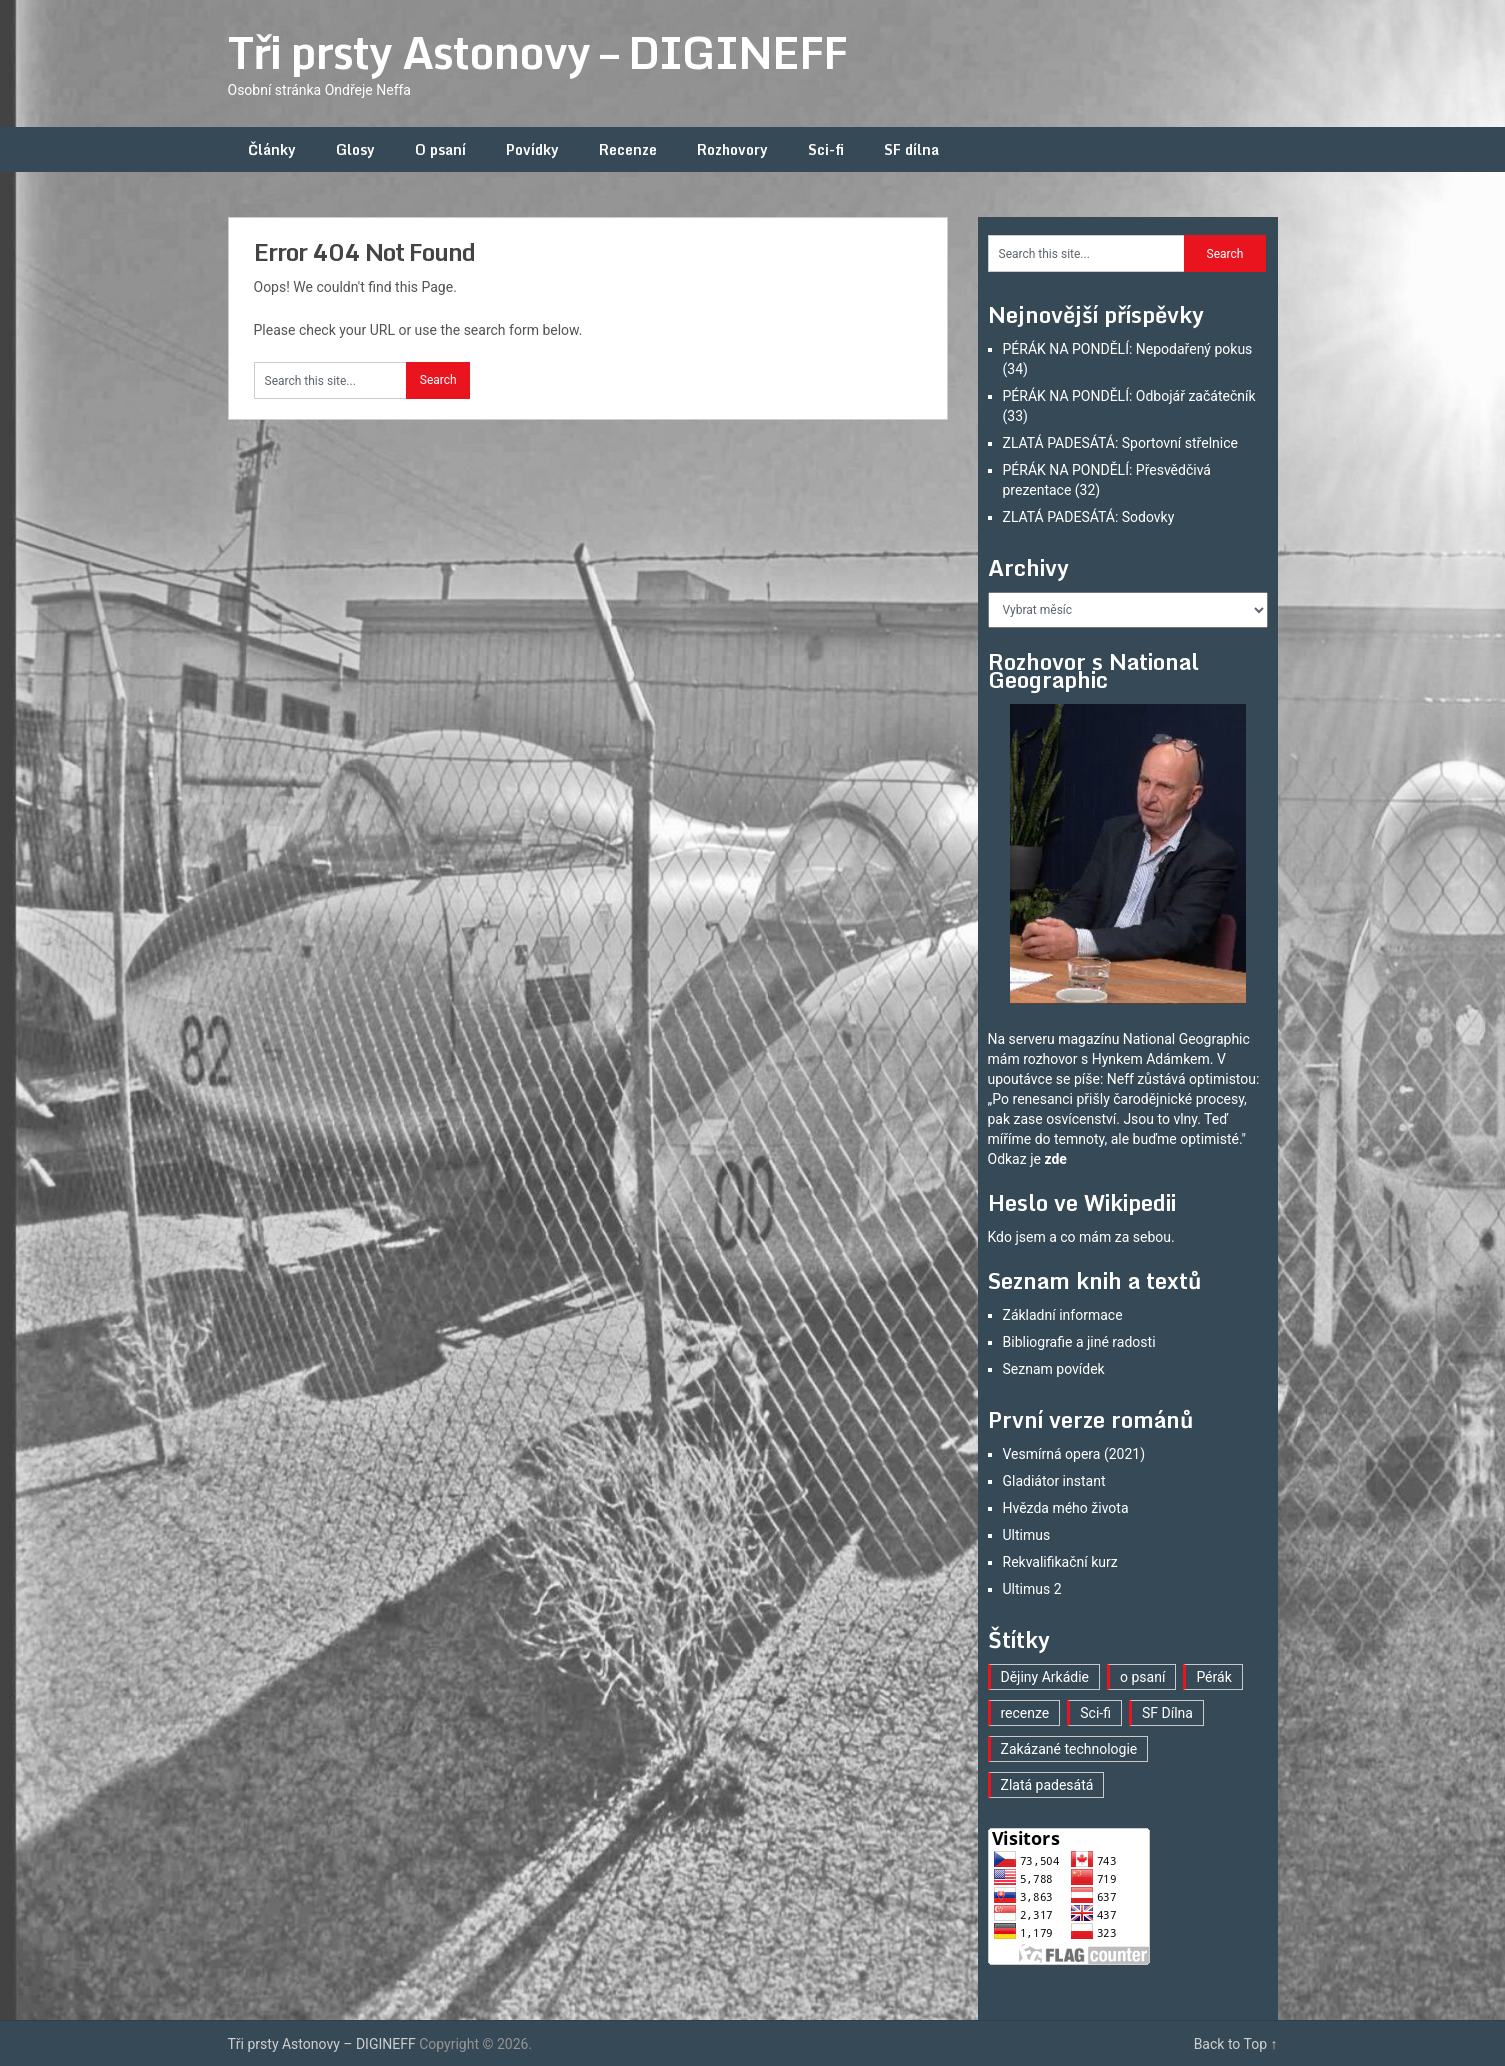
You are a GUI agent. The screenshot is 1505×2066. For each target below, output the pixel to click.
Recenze (628, 149)
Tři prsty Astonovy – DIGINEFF (537, 52)
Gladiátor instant (1054, 1481)
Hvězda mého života (1066, 1508)
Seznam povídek (1054, 1369)
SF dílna (911, 149)
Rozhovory (732, 149)
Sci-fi (826, 149)
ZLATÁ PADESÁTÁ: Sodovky (1089, 517)
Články (272, 149)
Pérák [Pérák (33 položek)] (1213, 1677)
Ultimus (1027, 1535)
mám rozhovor (1033, 1059)
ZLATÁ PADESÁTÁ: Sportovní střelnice (1120, 443)
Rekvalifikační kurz (1060, 1562)
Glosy (355, 149)
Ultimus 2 (1032, 1589)
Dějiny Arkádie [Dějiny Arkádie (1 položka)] (1045, 1677)
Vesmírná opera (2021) (1074, 1454)
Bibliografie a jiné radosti (1079, 1342)
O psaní (440, 149)
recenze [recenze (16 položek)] (1025, 1713)
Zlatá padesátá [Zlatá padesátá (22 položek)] (1047, 1785)
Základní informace (1063, 1315)
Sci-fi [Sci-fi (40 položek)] (1095, 1713)
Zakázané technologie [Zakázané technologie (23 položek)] (1069, 1749)
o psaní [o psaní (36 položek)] (1142, 1677)
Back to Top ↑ (1236, 2044)
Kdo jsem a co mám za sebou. (1081, 1237)
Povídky (532, 149)
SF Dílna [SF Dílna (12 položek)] (1167, 1713)
